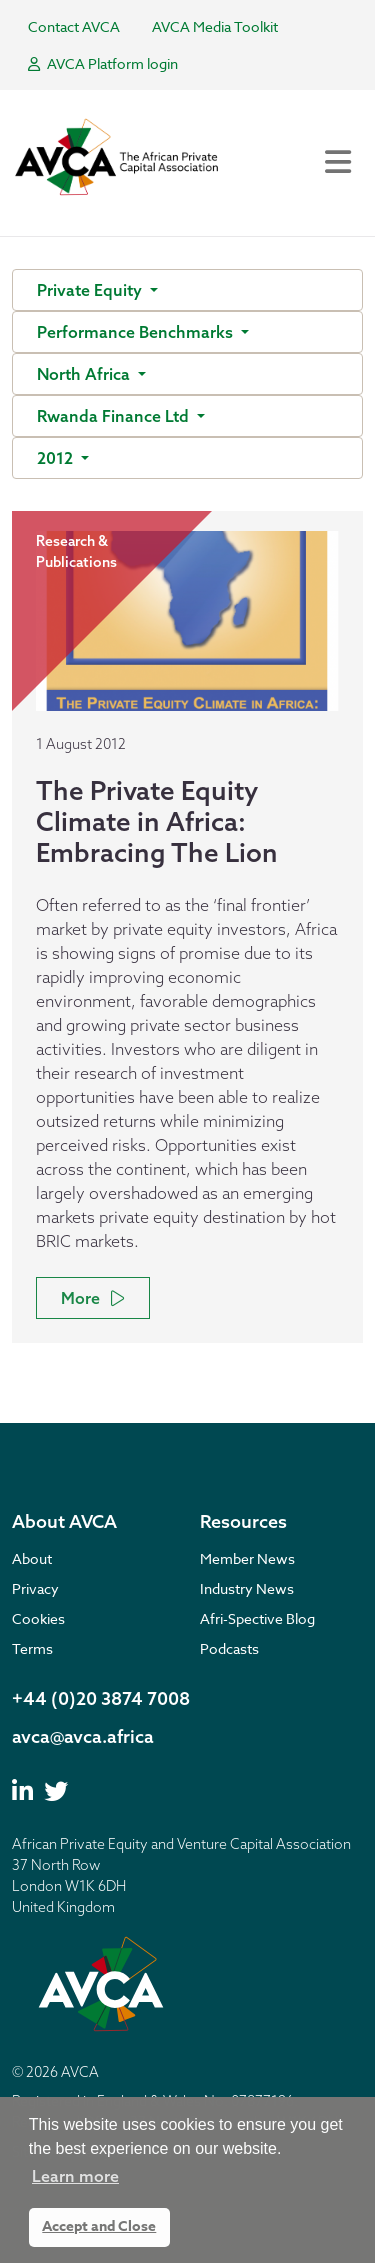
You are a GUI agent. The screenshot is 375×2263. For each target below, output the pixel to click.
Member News (247, 1558)
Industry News (247, 1588)
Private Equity (91, 290)
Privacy (35, 1588)
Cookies (38, 1618)
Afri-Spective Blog (257, 1618)
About (32, 1558)
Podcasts (229, 1648)
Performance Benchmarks (137, 332)
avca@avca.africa (83, 1736)
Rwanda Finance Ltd (115, 416)
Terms (32, 1648)
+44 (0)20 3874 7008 (101, 1698)
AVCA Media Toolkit (215, 26)
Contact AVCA (74, 26)
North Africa (85, 374)
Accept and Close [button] (99, 2226)
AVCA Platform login (103, 63)
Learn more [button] (75, 2176)
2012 (57, 458)
